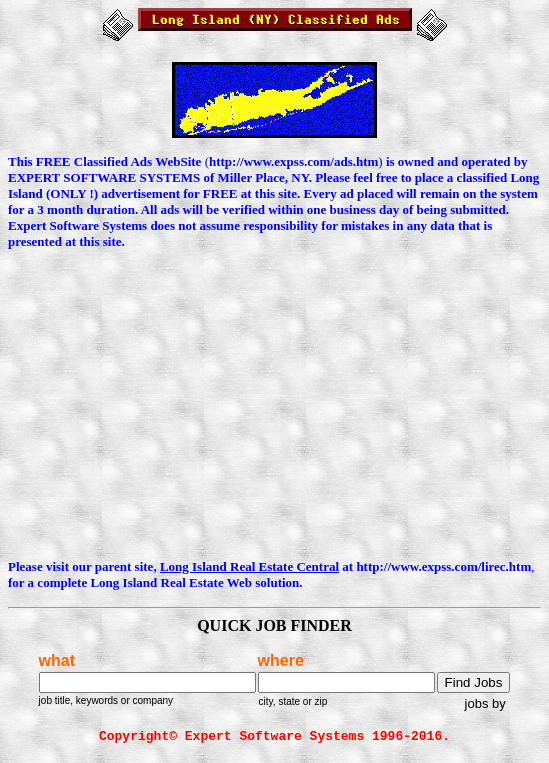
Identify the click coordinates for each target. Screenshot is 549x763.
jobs (477, 703)
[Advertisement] (278, 406)
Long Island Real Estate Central (249, 566)
